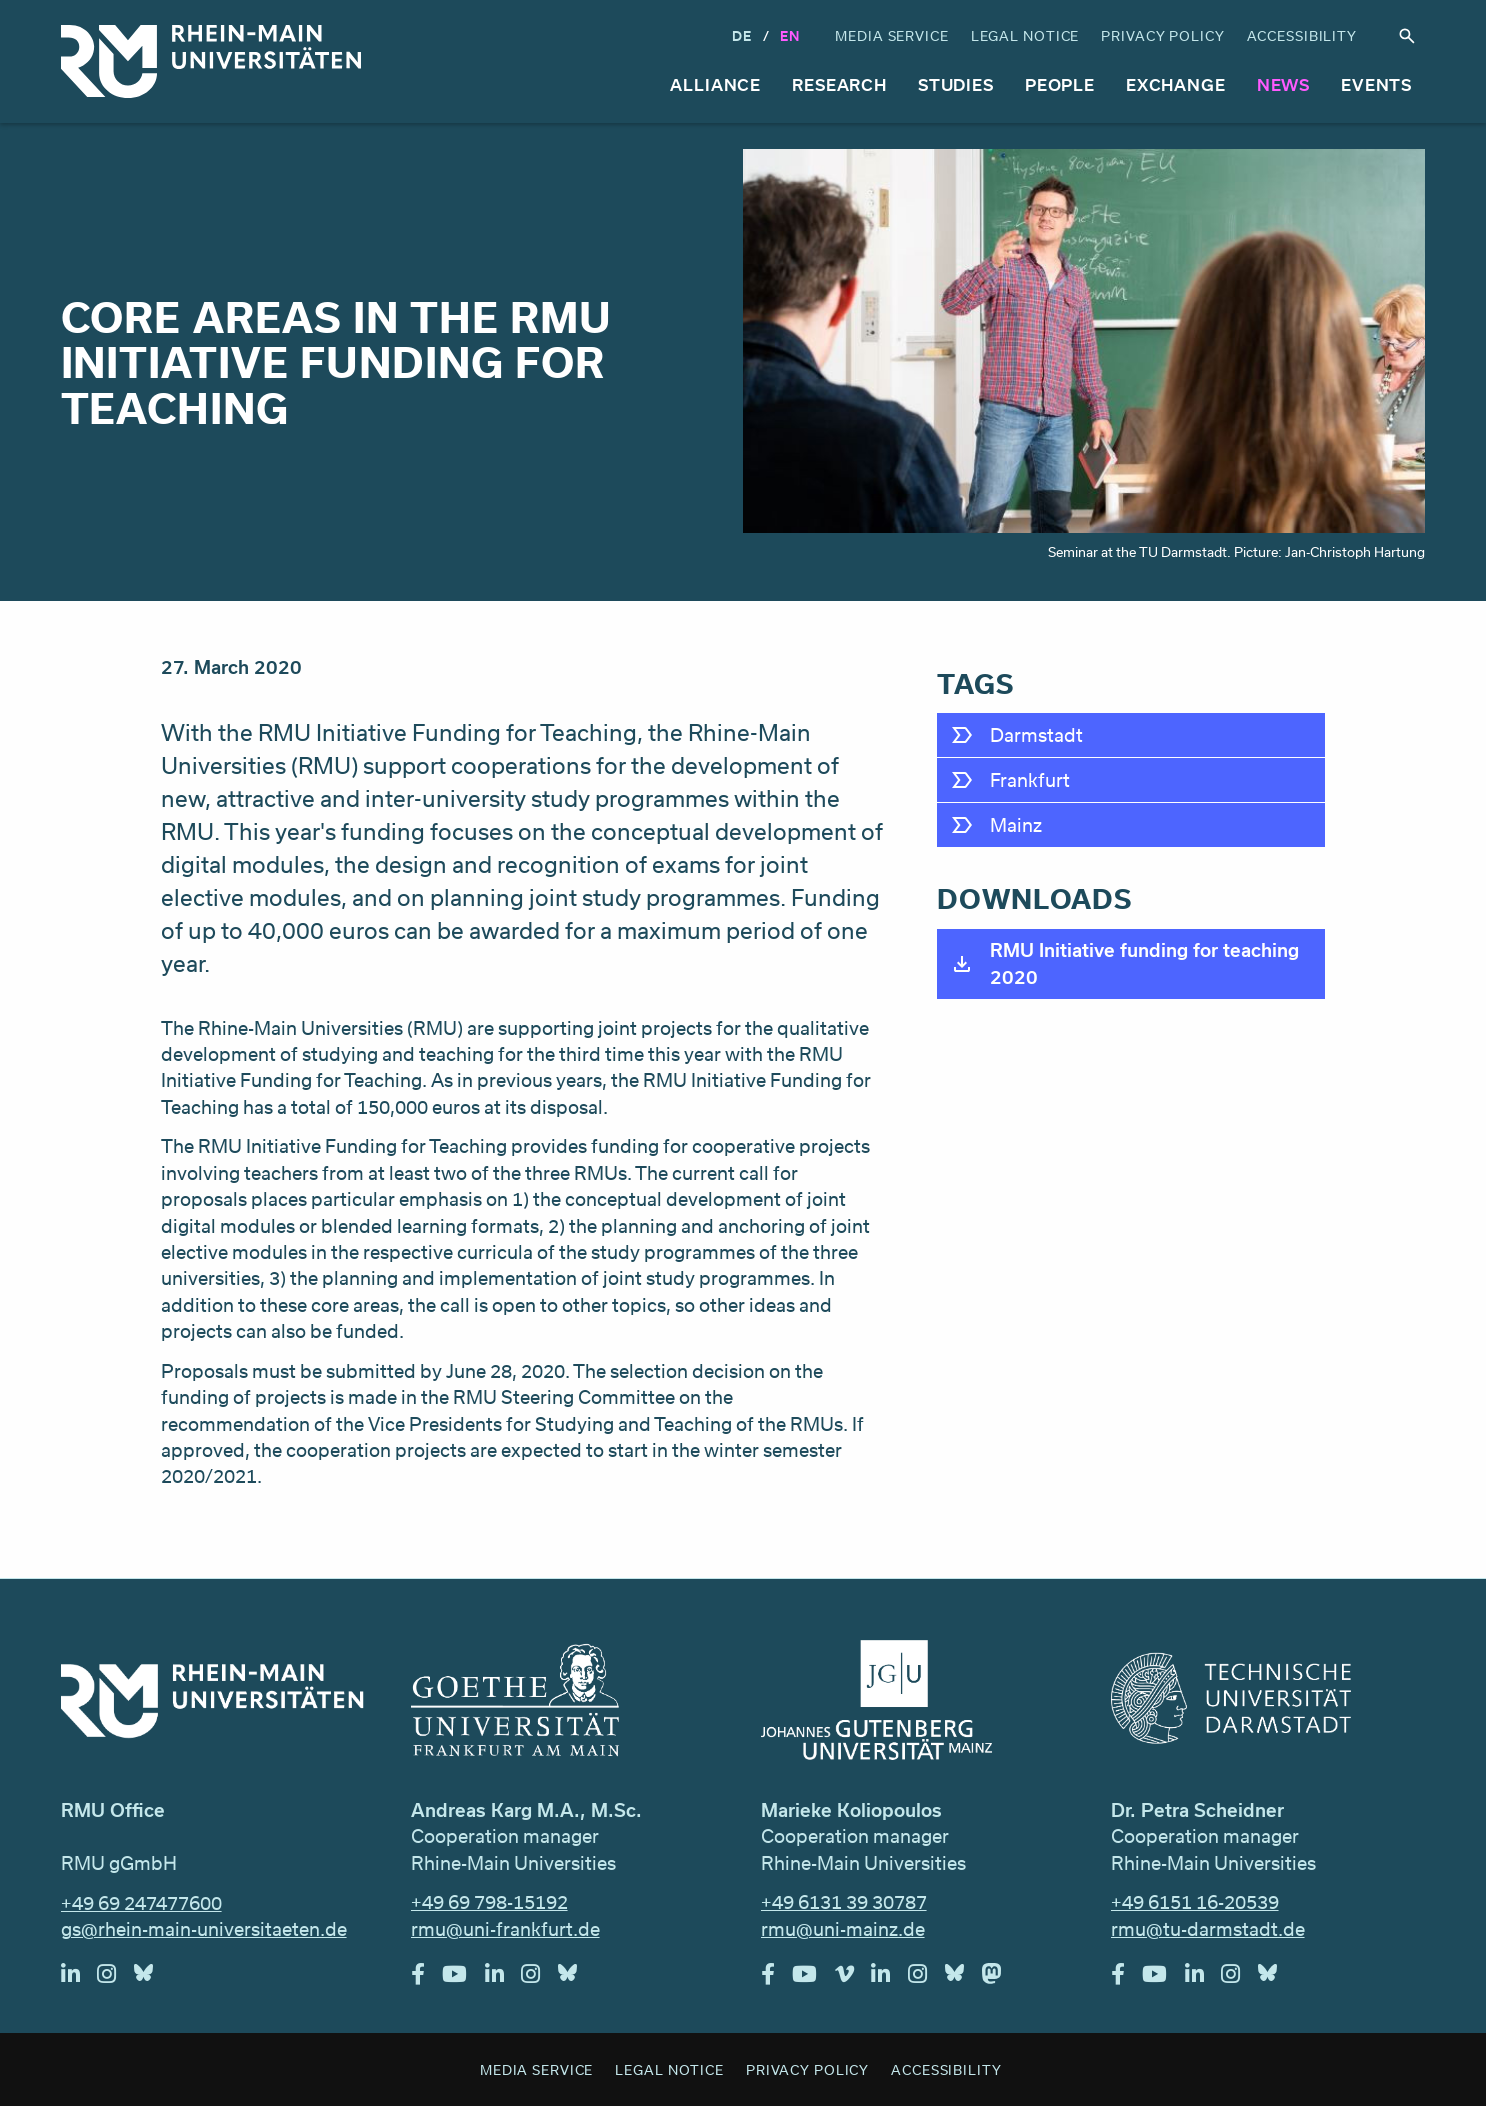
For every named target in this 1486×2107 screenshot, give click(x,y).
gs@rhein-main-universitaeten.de (204, 1929)
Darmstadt (1036, 735)
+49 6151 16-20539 (1195, 1902)
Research (839, 84)
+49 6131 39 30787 (844, 1902)
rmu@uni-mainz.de (843, 1929)
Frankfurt (1030, 780)
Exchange (1176, 84)
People (1060, 84)
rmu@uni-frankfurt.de (505, 1929)
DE (742, 35)
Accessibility (1302, 35)
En (790, 35)
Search (1407, 36)
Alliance (715, 84)
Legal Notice (1025, 35)
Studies (956, 84)
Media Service (891, 35)
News (1284, 84)
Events (1376, 84)
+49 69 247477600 (141, 1903)
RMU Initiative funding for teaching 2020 (1144, 963)
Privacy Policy (1162, 35)
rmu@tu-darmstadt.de (1208, 1929)
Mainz (1016, 825)
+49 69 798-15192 (489, 1902)
